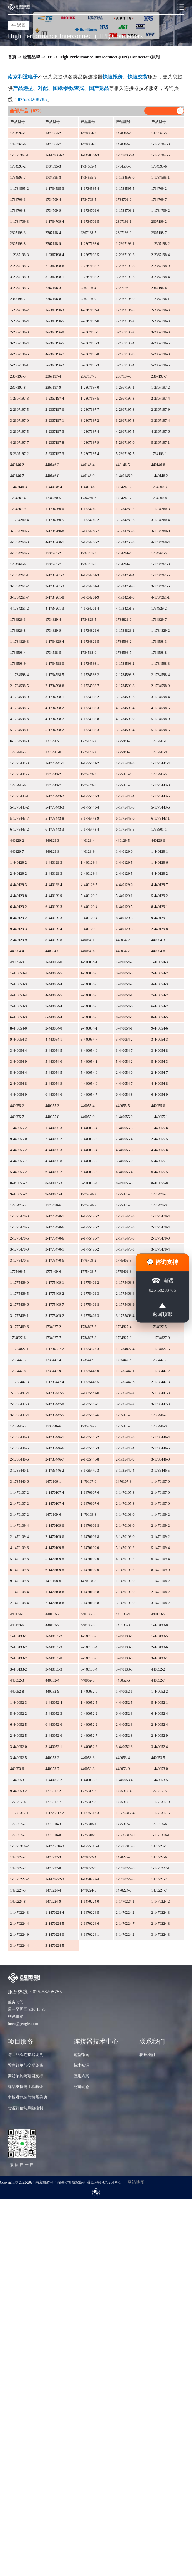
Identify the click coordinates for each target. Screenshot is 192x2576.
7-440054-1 (124, 995)
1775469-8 (123, 1271)
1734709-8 (18, 210)
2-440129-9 (18, 940)
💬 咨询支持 (162, 1262)
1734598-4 (18, 653)
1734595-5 (123, 166)
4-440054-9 (18, 1095)
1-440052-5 (89, 1702)
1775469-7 (88, 1271)
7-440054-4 (53, 1006)
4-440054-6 (89, 1084)
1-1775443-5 (160, 796)
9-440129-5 (89, 929)
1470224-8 (18, 1901)
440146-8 (52, 476)
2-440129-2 (18, 874)
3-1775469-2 (54, 1316)
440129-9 (87, 851)
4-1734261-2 (19, 608)
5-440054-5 (53, 1072)
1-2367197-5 (90, 398)
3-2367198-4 (160, 277)
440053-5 (158, 1758)
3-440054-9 (18, 1061)
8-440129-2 (18, 918)
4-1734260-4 (160, 542)
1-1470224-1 (125, 1901)
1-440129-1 (159, 851)
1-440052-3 (18, 1702)
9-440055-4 (53, 1194)
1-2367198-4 (54, 255)
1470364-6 (18, 144)
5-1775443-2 (19, 807)
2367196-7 (18, 299)
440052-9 (52, 1691)
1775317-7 (53, 1802)
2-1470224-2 (125, 1912)
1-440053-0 (159, 1769)
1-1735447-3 (19, 1382)
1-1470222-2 (19, 1879)
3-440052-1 (53, 1747)
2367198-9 (53, 244)
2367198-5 (88, 233)
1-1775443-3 (90, 796)
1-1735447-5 (90, 1382)
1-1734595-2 (19, 188)
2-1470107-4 (54, 1503)
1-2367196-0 (125, 299)
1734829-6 (123, 619)
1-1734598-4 (19, 675)
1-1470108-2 (160, 1581)
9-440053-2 (18, 1791)
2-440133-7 (18, 1658)
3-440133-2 (18, 1669)
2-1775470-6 (54, 1238)
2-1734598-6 (54, 686)
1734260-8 (159, 498)
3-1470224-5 (54, 1946)
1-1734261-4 (125, 575)
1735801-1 (159, 829)
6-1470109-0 (90, 1559)
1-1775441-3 (125, 763)
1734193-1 (159, 454)
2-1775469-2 (54, 1293)
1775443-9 (123, 785)
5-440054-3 (159, 1061)
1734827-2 (53, 1327)
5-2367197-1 (160, 443)
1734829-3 (18, 619)
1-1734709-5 (90, 222)
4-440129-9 (53, 896)
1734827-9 (123, 1338)
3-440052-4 (159, 1747)
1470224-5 (88, 1890)
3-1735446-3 (90, 1470)
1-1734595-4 (90, 188)
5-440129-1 (124, 896)
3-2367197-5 (19, 431)
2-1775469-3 (90, 1293)
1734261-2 (53, 553)
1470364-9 (123, 144)
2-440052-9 (159, 1736)
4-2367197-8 (54, 443)
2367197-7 (159, 376)
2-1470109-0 (125, 1526)
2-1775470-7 (90, 1238)
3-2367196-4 (19, 343)
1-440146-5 (89, 487)
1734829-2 (159, 608)
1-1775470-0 (19, 1216)
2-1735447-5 (54, 1393)
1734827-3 (88, 1327)
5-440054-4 (18, 1072)
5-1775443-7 (19, 818)
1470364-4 (123, 133)
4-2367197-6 (160, 431)
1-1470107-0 (160, 1481)
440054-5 (52, 951)
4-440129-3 (18, 885)
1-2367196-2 (19, 310)
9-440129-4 (53, 929)
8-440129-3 (53, 918)
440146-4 (87, 465)
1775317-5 (159, 1791)
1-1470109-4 (19, 1526)
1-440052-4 (53, 1702)
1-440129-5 (124, 862)
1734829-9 (53, 630)
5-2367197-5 (125, 454)
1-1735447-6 (125, 1382)
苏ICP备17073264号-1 (104, 2182)
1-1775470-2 (90, 1216)
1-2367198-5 (90, 255)
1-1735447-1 (125, 1371)
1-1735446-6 (54, 1448)
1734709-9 (53, 210)
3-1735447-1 (90, 1404)
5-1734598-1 (19, 730)
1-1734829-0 (90, 630)
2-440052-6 (53, 1736)
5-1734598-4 (125, 730)
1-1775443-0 (160, 785)
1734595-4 (88, 166)
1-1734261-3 (90, 575)
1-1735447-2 (160, 1371)
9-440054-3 (18, 1039)
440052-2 (158, 1669)
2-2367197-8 (125, 409)
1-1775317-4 (125, 1813)
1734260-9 (18, 509)
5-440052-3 (53, 1713)
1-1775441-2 (90, 763)
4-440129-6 (124, 885)
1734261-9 (123, 564)
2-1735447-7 (125, 1393)
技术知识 (81, 2065)
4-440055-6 (159, 1150)
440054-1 (87, 940)
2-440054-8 (18, 1084)
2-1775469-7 (54, 1305)
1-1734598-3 (160, 664)
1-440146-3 (18, 487)
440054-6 (87, 951)
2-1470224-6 (90, 1923)
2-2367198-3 (125, 255)
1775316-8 (53, 1835)
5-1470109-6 (19, 1559)
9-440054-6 (159, 1028)
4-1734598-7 (54, 719)
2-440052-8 (124, 1736)
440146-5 (123, 465)
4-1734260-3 (125, 542)
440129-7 (17, 851)
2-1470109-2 (160, 1526)
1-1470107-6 (90, 1492)
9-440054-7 (89, 1039)
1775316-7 (18, 1835)
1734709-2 (159, 188)
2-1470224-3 (160, 1912)
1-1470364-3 (90, 155)
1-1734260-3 (160, 509)
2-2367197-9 (160, 409)
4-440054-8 (159, 1084)
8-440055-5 (124, 1183)
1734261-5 (159, 553)
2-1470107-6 (90, 1503)
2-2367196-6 (90, 321)
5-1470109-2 (125, 1548)
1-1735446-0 (19, 1437)
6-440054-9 (159, 1095)
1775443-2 (53, 774)
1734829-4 (53, 619)
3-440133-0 (124, 1658)
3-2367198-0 (19, 277)
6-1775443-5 (125, 829)
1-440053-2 (53, 1780)
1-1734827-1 (19, 1349)
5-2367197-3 (54, 454)
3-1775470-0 (19, 1249)
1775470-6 (53, 1205)
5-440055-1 (159, 1161)
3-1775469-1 (19, 1316)
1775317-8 (88, 1802)
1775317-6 (18, 1802)
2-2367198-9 (160, 266)
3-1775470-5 (19, 1260)
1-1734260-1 (90, 509)
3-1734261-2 (19, 586)
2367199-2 (159, 222)
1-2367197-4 (54, 398)
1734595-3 (53, 166)
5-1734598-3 (90, 730)
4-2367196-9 (125, 354)
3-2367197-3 (125, 420)
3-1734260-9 (160, 531)
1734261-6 (18, 564)
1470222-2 (18, 1857)
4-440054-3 (159, 984)
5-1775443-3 (54, 807)
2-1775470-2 (90, 1227)
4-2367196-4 (125, 343)
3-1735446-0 (160, 1459)
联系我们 (147, 2054)
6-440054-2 (159, 1006)
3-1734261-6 (160, 586)
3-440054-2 (124, 1039)
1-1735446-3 (125, 1437)
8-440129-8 (53, 940)
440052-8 (17, 1691)
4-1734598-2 (54, 708)
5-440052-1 (159, 1702)
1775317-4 (123, 1791)
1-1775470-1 (54, 1216)
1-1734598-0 (54, 664)
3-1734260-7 (90, 531)
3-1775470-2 (90, 1249)
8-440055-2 (18, 1183)
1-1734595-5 (125, 188)
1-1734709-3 (19, 222)
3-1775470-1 (54, 1249)
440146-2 (17, 465)
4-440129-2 (159, 874)
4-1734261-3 (54, 608)
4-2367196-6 (19, 354)
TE (49, 57)
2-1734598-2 (90, 675)
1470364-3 (88, 133)
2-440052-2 (89, 1724)
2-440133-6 (159, 1647)
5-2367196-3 (90, 365)
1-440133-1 (18, 1636)
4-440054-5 (53, 995)
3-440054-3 (159, 1039)
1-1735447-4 (54, 1382)
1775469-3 (123, 1260)
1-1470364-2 (54, 155)
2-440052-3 (124, 1724)
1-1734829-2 (160, 630)
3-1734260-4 (160, 520)
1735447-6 (123, 1360)
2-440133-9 (89, 1658)
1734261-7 (53, 564)
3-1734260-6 (54, 531)
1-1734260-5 (54, 520)
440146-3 (52, 465)
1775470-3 (123, 1194)
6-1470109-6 (19, 1570)
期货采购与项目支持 (25, 2076)
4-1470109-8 (54, 1548)
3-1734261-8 (54, 597)
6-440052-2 (89, 1713)
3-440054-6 (89, 1050)
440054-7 (123, 951)
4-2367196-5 (160, 343)
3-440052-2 (89, 1747)
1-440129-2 (18, 862)
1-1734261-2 (54, 575)
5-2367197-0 (125, 443)
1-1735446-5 (19, 1448)
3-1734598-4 (160, 697)
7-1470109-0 (90, 1570)
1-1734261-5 (160, 575)
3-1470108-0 (125, 1603)
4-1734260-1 (54, 542)
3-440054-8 (159, 1050)
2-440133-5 (124, 1647)
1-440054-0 (53, 962)
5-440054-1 (89, 1061)
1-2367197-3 (19, 398)
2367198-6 (123, 233)
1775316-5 (123, 1824)
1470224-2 (159, 1879)
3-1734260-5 (19, 531)
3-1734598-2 (90, 697)
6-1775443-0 (125, 818)
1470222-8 (53, 1868)
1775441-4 (159, 741)
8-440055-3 (53, 1183)
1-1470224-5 (90, 1912)
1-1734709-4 (54, 222)
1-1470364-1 (19, 155)
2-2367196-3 (160, 310)
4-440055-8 (53, 1161)
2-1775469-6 (19, 1305)
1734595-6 (159, 166)
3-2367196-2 (125, 332)
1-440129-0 (124, 851)
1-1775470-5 (19, 1227)
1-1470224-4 (54, 1912)
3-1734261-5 (125, 586)
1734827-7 (53, 1338)
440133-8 (87, 1625)
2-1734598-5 (19, 686)
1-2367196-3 (54, 310)
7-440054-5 (89, 1006)
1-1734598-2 (125, 664)
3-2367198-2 (90, 277)
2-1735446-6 (19, 1459)
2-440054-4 (53, 984)
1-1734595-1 (160, 177)
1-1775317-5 (160, 1813)
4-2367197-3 (54, 431)
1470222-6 (159, 1857)
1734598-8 (159, 653)
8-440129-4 (89, 918)
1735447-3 (18, 1360)
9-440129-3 (18, 929)
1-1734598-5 (54, 675)
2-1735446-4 (125, 1448)
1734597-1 (18, 133)
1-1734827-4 (125, 1349)
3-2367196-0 (54, 332)
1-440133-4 (124, 1636)
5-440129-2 (159, 896)
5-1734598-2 (54, 730)
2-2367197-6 (54, 409)
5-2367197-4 (90, 454)
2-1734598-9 (160, 686)
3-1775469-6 (19, 1327)
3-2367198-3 (125, 277)
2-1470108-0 (125, 1592)
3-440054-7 (124, 1050)
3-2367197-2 (90, 420)
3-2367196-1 (90, 332)
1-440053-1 (18, 1780)
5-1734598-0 (160, 719)
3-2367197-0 (19, 420)
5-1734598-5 (160, 730)
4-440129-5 (89, 885)
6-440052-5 (18, 1724)
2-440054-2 (159, 973)
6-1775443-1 (160, 818)
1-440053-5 (159, 1780)
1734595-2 (18, 166)
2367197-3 (18, 376)
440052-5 (87, 1680)
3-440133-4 (89, 1669)
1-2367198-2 (160, 244)
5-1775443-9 (90, 818)
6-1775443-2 (19, 829)
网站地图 (136, 2182)
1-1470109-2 (160, 1515)
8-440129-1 (159, 907)
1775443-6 (18, 785)
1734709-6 (123, 199)
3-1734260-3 (125, 520)
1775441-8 (123, 752)
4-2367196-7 (54, 354)
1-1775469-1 (54, 1282)
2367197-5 (88, 376)
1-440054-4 (18, 973)
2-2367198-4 (160, 255)
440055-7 (17, 1117)
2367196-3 (53, 288)
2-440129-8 (159, 929)
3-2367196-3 (160, 332)
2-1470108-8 (90, 1603)
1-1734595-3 (54, 188)
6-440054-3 (18, 1017)
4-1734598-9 (125, 719)
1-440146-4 (53, 487)
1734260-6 (88, 498)
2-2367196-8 (160, 321)
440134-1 (17, 1614)
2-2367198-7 (90, 266)
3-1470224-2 (125, 1934)
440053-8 (87, 1769)
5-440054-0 (53, 1061)
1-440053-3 (89, 1780)
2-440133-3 (53, 1647)
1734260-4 (18, 498)
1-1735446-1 (54, 1437)
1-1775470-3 (125, 1216)
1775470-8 (123, 1205)
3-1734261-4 (90, 586)
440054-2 (123, 940)
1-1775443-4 (125, 796)
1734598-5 (53, 653)
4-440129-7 (159, 885)
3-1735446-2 (54, 1470)
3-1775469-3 (90, 1316)
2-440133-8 (53, 1658)
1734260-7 (123, 498)
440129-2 (17, 840)
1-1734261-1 (19, 575)
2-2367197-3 (125, 398)
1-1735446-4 (160, 1437)
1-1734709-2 (160, 210)
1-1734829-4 (54, 641)
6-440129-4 (89, 907)
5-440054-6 (89, 1072)
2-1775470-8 (125, 1238)
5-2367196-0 (160, 354)
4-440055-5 (124, 1150)
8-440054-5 (159, 1017)
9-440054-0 (124, 973)
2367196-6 (159, 288)
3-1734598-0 (19, 697)
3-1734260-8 (125, 531)
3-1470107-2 (19, 1515)
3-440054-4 (18, 1050)
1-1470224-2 (160, 1901)
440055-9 (87, 1117)
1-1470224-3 (19, 1912)
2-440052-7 (89, 1736)
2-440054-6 (124, 1072)
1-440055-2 (18, 1128)
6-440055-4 (124, 1172)
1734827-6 (18, 1338)
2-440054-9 (53, 1084)
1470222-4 (88, 1857)
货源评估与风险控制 (25, 2108)
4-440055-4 (89, 1150)
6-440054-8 (124, 1095)
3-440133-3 (53, 1669)
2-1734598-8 (125, 686)
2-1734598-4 (160, 675)
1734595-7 (18, 177)
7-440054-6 (124, 1006)
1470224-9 (53, 1901)
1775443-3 (88, 774)
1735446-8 (123, 1426)
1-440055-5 (124, 1128)
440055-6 (158, 1106)
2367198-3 (18, 233)
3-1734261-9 (90, 597)
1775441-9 (159, 752)
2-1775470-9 (160, 1238)
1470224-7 (159, 1890)
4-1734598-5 (160, 708)
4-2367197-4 (90, 431)
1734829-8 (18, 630)
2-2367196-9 (19, 332)
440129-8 (52, 851)
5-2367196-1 (19, 365)
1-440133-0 (159, 1625)
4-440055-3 (53, 1150)
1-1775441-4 (160, 763)
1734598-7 (123, 653)
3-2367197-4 (160, 420)
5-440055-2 (18, 1172)
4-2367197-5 (125, 431)
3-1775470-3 (125, 1249)
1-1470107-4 (54, 1492)
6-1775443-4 (90, 829)
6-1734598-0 (19, 741)
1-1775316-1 (160, 1835)
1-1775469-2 (90, 1282)
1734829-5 (88, 619)
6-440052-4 (159, 1713)
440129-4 (87, 840)
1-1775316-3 (54, 1846)
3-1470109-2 (160, 1537)
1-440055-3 (53, 1128)
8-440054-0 (18, 1028)
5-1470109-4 (160, 1548)
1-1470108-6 (54, 1592)
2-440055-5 (159, 1139)
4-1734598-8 (90, 719)
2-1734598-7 (90, 686)
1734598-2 (123, 641)
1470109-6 (53, 1515)
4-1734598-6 (19, 719)
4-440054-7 (124, 1084)
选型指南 (81, 2054)
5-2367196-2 (54, 365)
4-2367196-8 (90, 354)
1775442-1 (53, 741)
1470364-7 (53, 144)
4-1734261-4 (90, 608)
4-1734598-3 (90, 708)
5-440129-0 (89, 896)
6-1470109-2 (125, 1559)
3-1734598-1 (54, 697)
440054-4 (17, 951)
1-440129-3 (53, 862)
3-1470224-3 (160, 1934)
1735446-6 (53, 1426)
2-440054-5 (89, 984)
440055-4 (87, 1106)
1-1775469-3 (125, 1282)
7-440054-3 (18, 1006)
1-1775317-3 (90, 1813)
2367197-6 (123, 376)
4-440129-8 (18, 896)
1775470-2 (88, 1194)
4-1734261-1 (160, 597)
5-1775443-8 (54, 818)
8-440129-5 (124, 918)
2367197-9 (53, 387)
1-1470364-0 (160, 144)
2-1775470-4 (160, 1227)
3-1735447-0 (54, 1404)
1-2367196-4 (90, 310)
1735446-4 (159, 1415)
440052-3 (17, 1680)
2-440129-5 (124, 874)
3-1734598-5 (19, 708)
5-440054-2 (124, 1061)
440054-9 (17, 962)
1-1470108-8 (90, 1592)
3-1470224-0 (54, 1934)
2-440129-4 (89, 874)
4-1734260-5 (19, 553)
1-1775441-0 (19, 763)
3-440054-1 (124, 1028)
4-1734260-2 (90, 542)
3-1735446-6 (19, 1481)
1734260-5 (53, 498)
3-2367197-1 (54, 420)
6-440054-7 (89, 1095)
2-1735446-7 (54, 1459)
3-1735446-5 (160, 1470)
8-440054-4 (124, 1017)
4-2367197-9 (90, 443)
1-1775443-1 (19, 796)
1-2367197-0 (90, 387)
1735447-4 (53, 1360)
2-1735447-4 (19, 1393)
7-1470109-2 (125, 1570)
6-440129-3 (53, 907)
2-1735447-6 (90, 1393)
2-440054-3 (18, 984)
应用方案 (81, 2076)
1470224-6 (123, 1890)
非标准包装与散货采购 (27, 2097)
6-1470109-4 (160, 1559)
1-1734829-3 (19, 641)
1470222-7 (18, 1868)
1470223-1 (159, 1846)
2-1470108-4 (19, 1603)
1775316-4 (88, 1824)
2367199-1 (123, 222)
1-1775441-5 (19, 774)
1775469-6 (53, 1271)
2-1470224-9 (19, 1934)
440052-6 (123, 1680)
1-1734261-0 (160, 564)
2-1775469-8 (90, 1305)
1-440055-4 (89, 1128)
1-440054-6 (89, 973)
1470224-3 (18, 1890)
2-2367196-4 (19, 321)
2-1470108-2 (160, 1592)
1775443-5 (159, 774)
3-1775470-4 (160, 1249)
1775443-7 (53, 785)
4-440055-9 (89, 1161)
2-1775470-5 (19, 1238)
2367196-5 (123, 288)
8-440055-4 (89, 1183)
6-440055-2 (53, 1172)
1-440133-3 (89, 1636)
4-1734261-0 (125, 597)
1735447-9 (53, 1371)
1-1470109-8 (90, 1526)
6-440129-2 (18, 907)
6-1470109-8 (54, 1570)
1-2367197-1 (125, 387)
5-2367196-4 (125, 365)
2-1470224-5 (54, 1923)
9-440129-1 (159, 918)
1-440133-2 (53, 1636)
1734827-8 (88, 1338)
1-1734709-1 (125, 210)
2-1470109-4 (19, 1537)
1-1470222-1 (160, 1868)
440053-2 (52, 1758)
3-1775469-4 (125, 1316)
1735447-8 (18, 1371)
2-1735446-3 (90, 1448)
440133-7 (52, 1625)
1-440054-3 (159, 962)
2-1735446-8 (90, 1459)
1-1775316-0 (125, 1835)
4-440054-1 (53, 1039)
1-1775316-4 (90, 1846)
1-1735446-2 (90, 1437)
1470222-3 (53, 1857)
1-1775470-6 (54, 1227)
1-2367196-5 (125, 310)
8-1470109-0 (160, 1570)
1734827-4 (123, 1327)
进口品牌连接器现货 (25, 2054)
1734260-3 (159, 487)
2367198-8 (18, 244)
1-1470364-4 (125, 155)
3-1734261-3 (54, 586)
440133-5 (158, 1614)
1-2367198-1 (125, 244)
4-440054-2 (124, 984)
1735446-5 (18, 1426)
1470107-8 (123, 1481)
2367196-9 (88, 299)
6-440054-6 (53, 1095)
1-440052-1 (124, 1691)
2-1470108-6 (54, 1603)
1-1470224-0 (90, 1901)
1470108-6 (53, 1581)
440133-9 (123, 1625)
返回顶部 (162, 1310)
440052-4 (52, 1680)
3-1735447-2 (125, 1404)
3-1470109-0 (125, 1537)
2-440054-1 (89, 1028)
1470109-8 (88, 1515)
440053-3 (87, 1758)
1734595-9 (88, 177)
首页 (12, 57)
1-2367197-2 (160, 387)
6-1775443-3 (54, 829)
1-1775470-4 (160, 1216)
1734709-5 (88, 199)
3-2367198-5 (19, 288)
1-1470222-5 (125, 1879)
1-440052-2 (159, 1691)
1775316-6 (159, 1824)
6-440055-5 (159, 1172)
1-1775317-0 (160, 1802)
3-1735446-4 (125, 1470)
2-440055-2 (53, 1139)
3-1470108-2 (160, 1603)
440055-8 (52, 1117)
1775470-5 (18, 1205)
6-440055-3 (89, 1172)
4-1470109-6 (19, 1548)
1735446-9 (159, 1426)
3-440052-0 (18, 1747)
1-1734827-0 (160, 1338)
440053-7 (52, 1769)
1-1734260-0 (54, 509)
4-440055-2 (18, 1150)
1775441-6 (53, 752)
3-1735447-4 (19, 1415)
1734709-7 (159, 199)
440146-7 (17, 476)
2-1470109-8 (90, 1537)
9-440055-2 (18, 1194)
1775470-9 (159, 1205)
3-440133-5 (124, 1669)
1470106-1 (53, 1481)
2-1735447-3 (160, 1382)
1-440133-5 (159, 1636)
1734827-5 (159, 1327)
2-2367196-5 (54, 321)
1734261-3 (88, 553)
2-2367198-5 (19, 266)
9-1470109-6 (19, 1581)
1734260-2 (123, 487)
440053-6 (17, 1769)
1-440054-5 (53, 973)
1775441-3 (123, 741)
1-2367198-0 (90, 244)
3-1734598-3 (125, 697)
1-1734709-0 (90, 210)
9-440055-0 (18, 1139)
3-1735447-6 (90, 1415)
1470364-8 (88, 144)
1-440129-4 (89, 862)
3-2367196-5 (54, 343)
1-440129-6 (159, 862)
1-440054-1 (89, 962)
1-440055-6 (159, 1128)
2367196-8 (53, 299)
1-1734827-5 (160, 1349)
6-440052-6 (53, 1724)
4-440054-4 (18, 995)
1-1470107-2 (19, 1492)
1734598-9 (18, 664)
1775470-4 (159, 1194)
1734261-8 (88, 564)
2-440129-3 (53, 874)
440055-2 (17, 1106)
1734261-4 (123, 553)
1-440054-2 (124, 962)
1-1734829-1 (125, 630)
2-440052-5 (18, 1736)
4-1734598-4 (125, 708)
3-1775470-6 (54, 1260)
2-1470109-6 (54, 1537)
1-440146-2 (159, 476)
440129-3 (52, 840)
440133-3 (87, 1614)
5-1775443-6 (160, 807)
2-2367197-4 (160, 398)
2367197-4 (53, 376)
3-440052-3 (124, 1747)
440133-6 (17, 1625)
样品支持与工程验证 (25, 2086)
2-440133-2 (18, 1647)
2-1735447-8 (160, 1393)
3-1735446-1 (19, 1470)
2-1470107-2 (19, 1503)
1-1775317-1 (19, 1813)
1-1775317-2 (54, 1813)
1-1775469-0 (19, 1282)
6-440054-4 (53, 1017)
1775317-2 (53, 1791)
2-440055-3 (89, 1139)
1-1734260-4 (19, 520)
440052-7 (158, 1680)
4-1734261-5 (125, 608)
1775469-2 (88, 1260)
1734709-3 (18, 199)
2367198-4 (53, 233)
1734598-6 (88, 653)
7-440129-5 (124, 929)
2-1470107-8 (125, 1503)
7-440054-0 (89, 995)
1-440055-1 (159, 1117)
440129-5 (123, 840)
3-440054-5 (53, 1050)
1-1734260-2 (125, 509)
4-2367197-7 (19, 443)
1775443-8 (88, 785)
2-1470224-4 (19, 1923)
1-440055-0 (124, 1117)
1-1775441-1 (54, 763)
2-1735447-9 (19, 1404)
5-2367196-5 (160, 365)
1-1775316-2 (19, 1846)
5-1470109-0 (90, 1548)
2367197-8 (18, 387)
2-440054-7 (159, 1072)
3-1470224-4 (19, 1946)
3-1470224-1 (90, 1934)
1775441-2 (88, 741)
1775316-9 (88, 1835)
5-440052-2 (18, 1713)
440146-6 (158, 465)
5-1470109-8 (54, 1559)
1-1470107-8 (125, 1492)
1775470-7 (88, 1205)
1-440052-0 (89, 1691)
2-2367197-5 (19, 409)
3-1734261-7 (19, 597)
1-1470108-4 (19, 1592)
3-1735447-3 (160, 1404)
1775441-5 (18, 752)
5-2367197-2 (19, 454)
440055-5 (123, 1106)
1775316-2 (18, 1824)
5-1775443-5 (125, 807)
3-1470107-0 (160, 1503)
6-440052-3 (124, 1713)
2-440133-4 (89, 1647)
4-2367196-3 (90, 343)
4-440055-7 (18, 1161)
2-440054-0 (53, 1028)
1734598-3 (159, 641)
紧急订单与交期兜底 (25, 2065)
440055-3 (52, 1106)
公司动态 (81, 2086)
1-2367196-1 (160, 299)
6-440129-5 (124, 907)
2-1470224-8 (160, 1923)
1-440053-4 (124, 1780)
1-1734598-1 (90, 664)
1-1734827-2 (54, 1349)
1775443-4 (123, 774)
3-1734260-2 (90, 520)
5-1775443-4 (90, 807)
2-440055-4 (124, 1139)
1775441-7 (88, 752)
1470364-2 (53, 133)
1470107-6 (88, 1481)
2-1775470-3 (125, 1227)
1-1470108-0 (125, 1581)
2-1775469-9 (125, 1305)
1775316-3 (53, 1824)
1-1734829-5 (90, 641)
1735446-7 (88, 1426)
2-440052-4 (159, 1724)
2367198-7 (159, 233)
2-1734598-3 (125, 675)
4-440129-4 (53, 885)
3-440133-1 (159, 1658)
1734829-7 (159, 619)
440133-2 (52, 1614)
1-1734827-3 (90, 1349)
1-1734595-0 (125, 177)
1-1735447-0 (90, 1371)
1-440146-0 (124, 476)
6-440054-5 (89, 1017)
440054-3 (158, 940)
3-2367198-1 (54, 277)
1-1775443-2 (54, 796)
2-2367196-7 (125, 321)
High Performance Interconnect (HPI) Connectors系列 (109, 57)
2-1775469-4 (125, 1293)
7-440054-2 (159, 995)
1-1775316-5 (125, 1846)
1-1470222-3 (54, 1879)
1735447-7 (159, 1360)
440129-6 (158, 840)
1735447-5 (88, 1360)
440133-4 (123, 1614)
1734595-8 (53, 177)
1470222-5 (123, 1857)
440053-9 (123, 1769)
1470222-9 (88, 1868)
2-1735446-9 (125, 1459)
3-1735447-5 (54, 1415)
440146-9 (87, 476)
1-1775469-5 (19, 1293)
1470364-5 (159, 133)
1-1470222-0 (125, 1868)
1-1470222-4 (90, 1879)
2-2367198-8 (125, 266)
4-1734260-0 (19, 542)
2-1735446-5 (160, 1448)
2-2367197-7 (90, 409)
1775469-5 (18, 1271)
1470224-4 (53, 1890)
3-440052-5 (18, 1758)
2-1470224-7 (125, 1923)
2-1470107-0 (160, 1492)
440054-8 (158, 951)
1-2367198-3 (19, 255)
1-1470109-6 (54, 1526)
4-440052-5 (124, 1702)
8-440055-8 (159, 1183)
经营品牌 (31, 57)
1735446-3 (123, 1415)
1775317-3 (88, 1791)
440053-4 (123, 1758)
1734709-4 (53, 199)
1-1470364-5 (160, 155)
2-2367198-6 (54, 266)
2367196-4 (88, 288)
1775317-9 (123, 1802)
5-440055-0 (124, 1161)
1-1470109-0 (125, 1515)
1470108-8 (88, 1581)
